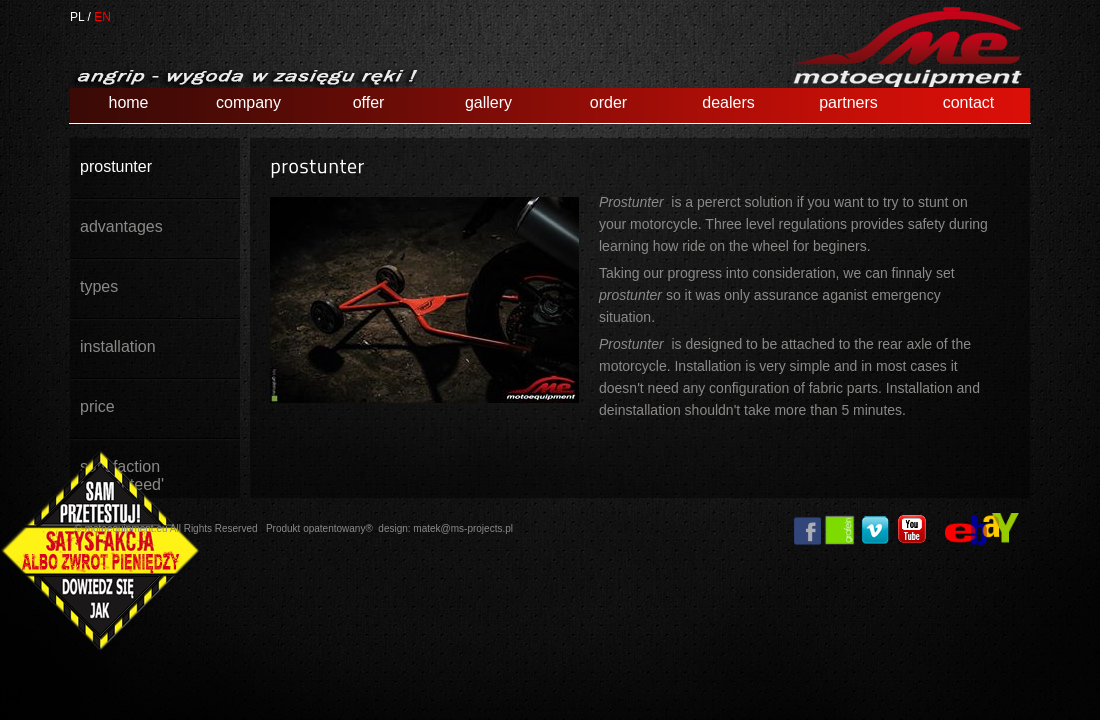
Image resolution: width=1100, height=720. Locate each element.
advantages (121, 226)
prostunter (116, 166)
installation (118, 346)
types (99, 286)
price (97, 406)
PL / (80, 17)
